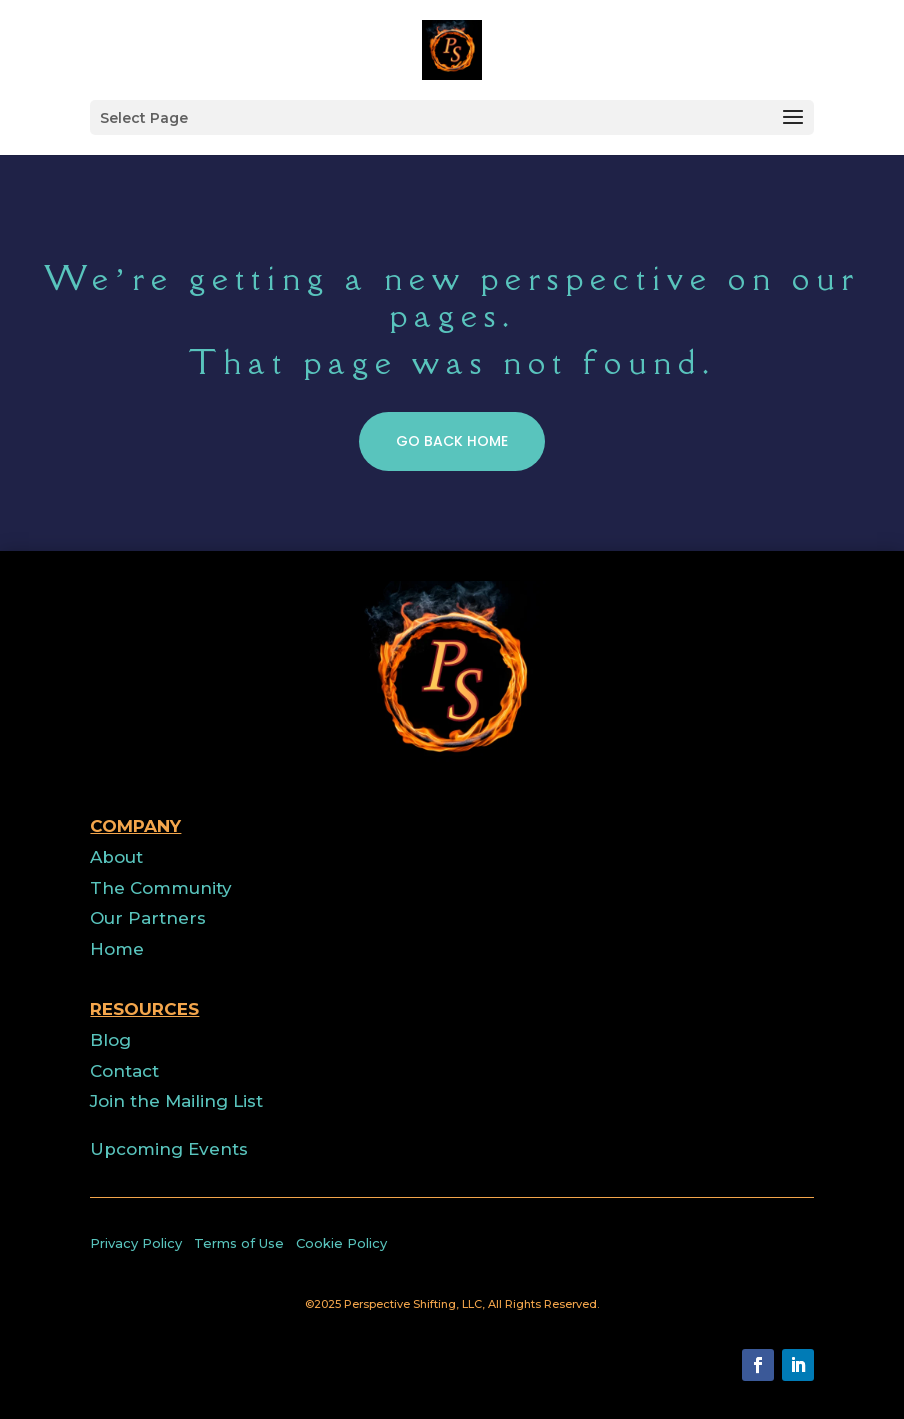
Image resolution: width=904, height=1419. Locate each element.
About (116, 857)
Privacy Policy (136, 1243)
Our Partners (148, 918)
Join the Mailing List (176, 1101)
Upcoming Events (169, 1149)
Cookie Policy (341, 1243)
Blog (110, 1040)
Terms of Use (239, 1243)
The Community (161, 888)
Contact (124, 1071)
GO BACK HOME (452, 490)
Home (117, 949)
